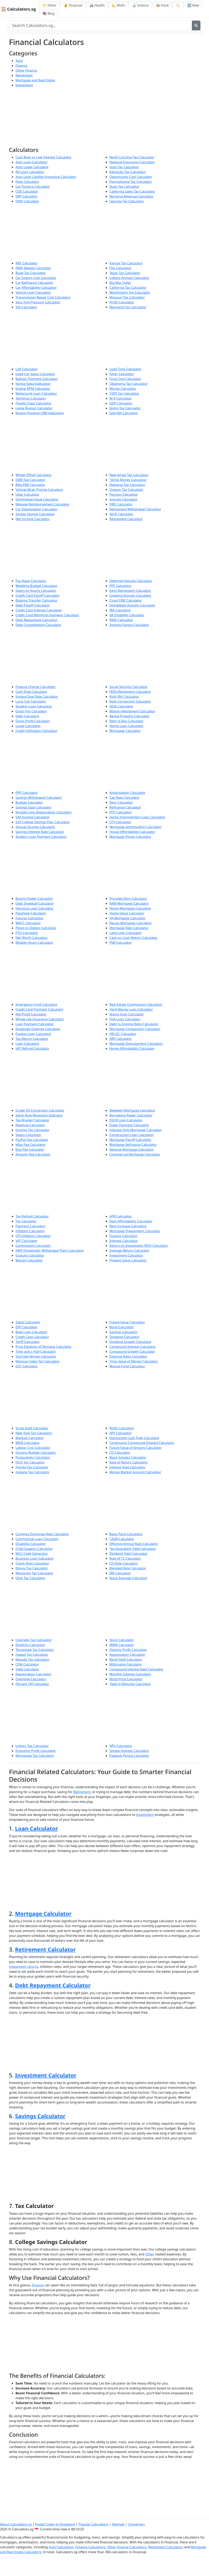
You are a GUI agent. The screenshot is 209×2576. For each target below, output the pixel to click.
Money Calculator (122, 388)
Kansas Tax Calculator (125, 263)
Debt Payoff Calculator (33, 605)
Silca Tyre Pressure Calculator (38, 302)
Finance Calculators (90, 2547)
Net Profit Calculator (31, 1014)
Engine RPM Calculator (33, 388)
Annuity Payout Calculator (129, 625)
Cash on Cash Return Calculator (133, 937)
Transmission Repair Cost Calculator (43, 297)
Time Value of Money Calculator (133, 1361)
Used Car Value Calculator (35, 374)
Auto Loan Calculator (32, 162)
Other (149, 2254)
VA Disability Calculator (127, 615)
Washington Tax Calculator (129, 292)
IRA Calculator (120, 610)
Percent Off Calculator (32, 1684)
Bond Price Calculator (125, 1679)
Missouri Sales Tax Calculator (38, 1361)
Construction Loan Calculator (131, 1135)
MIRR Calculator (121, 1645)
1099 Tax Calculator (124, 393)
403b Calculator (121, 706)
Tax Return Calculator (32, 1038)
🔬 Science (140, 5)
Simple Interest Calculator (129, 1750)
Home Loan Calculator (126, 726)
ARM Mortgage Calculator (129, 903)
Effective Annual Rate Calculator (133, 1544)
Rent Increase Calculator (128, 1226)
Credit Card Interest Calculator (39, 610)
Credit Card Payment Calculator (39, 1009)
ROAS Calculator (121, 1428)
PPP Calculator (27, 792)
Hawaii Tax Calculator (32, 1654)
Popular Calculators (93, 2524)
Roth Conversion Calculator (130, 701)
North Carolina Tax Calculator (131, 157)
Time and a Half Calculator (36, 1351)
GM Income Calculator (33, 817)
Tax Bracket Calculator (32, 1120)
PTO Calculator (27, 933)
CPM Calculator (27, 1664)
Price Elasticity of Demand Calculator (44, 1346)
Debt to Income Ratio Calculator (133, 1024)
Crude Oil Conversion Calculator (40, 1110)
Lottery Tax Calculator (32, 1746)
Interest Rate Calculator (127, 1467)
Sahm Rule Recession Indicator (39, 1115)
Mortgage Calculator (125, 731)
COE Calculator (27, 191)
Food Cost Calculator (125, 379)
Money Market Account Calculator (135, 1472)
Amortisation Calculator (127, 792)
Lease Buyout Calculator (34, 408)
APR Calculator (120, 1216)
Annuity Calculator (123, 499)
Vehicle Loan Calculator (33, 292)
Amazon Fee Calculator (33, 1154)
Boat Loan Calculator (31, 1332)
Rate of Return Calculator (128, 1462)
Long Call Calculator (31, 701)
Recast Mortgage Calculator (130, 923)
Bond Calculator (121, 1327)
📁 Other (50, 5)
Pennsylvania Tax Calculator (130, 181)
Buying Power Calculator (34, 898)
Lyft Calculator (27, 369)
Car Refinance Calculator (34, 282)
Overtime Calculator (31, 1679)
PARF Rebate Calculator (33, 268)
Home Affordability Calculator (132, 1048)
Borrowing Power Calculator (130, 1115)
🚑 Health (97, 5)
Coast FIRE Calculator (125, 600)
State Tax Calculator (124, 186)
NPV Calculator (120, 1746)
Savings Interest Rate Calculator (40, 832)
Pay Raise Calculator (31, 581)
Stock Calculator (121, 1640)
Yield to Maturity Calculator (130, 1684)
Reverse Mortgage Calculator (131, 1149)
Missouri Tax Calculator (127, 297)
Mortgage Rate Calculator (129, 928)
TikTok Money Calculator (128, 480)
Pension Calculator (123, 494)
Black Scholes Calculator (127, 1457)
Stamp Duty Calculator (126, 1014)
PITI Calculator (120, 812)
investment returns (23, 1966)
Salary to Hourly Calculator (36, 590)
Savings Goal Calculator (33, 807)
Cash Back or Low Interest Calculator (43, 157)
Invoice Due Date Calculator (37, 696)
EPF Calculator (26, 1327)
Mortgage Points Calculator (130, 836)
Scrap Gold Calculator (32, 1428)
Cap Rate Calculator (124, 797)
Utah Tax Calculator (124, 167)
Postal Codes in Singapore (55, 2524)
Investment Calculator (126, 1255)
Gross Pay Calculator (31, 711)
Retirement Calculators (165, 2547)
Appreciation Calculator (127, 1654)
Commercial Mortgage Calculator (134, 1154)
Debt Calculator (27, 716)
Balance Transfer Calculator (36, 600)
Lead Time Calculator (125, 369)
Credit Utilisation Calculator (36, 731)
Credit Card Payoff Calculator (38, 595)
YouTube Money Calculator (36, 1356)
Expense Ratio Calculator (128, 1356)
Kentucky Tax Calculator (127, 172)
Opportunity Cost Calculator (130, 177)
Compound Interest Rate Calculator (136, 1669)
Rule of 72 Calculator (125, 1558)
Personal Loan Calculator (35, 908)
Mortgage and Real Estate (35, 80)
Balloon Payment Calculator (37, 379)
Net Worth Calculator (32, 937)
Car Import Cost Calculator (36, 278)
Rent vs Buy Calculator (126, 721)
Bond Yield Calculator (125, 1659)
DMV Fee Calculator (30, 480)
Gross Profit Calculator (33, 721)
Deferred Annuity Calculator (130, 581)
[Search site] (100, 25)
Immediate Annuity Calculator (132, 605)
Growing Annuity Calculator (130, 595)
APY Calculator (120, 1433)
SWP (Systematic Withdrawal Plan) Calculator (50, 1250)
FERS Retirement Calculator (130, 691)
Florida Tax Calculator (32, 1467)
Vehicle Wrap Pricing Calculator (39, 489)
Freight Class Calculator (33, 403)
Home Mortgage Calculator (130, 908)
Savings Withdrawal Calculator (39, 797)
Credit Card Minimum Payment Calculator (47, 615)
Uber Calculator (27, 494)
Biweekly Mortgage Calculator (132, 1110)
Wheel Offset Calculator (34, 475)
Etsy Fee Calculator (30, 1149)
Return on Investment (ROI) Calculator (138, 1245)
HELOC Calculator (122, 1034)
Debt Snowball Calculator (35, 903)
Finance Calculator (123, 1236)
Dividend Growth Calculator (130, 1342)
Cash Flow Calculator (31, 691)
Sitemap (118, 2524)
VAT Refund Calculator (32, 1048)
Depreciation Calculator (33, 1674)
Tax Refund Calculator (32, 1216)
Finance (21, 65)
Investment (24, 85)
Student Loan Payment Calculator (41, 836)
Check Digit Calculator (32, 1563)
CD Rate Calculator (123, 1563)
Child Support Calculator (34, 1548)
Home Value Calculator (126, 913)
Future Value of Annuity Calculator (135, 1447)
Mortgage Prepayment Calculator (134, 1231)
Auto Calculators (61, 2547)
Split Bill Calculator (123, 413)
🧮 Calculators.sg (18, 9)
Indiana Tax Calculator (32, 1472)
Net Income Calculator (33, 519)
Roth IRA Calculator (124, 696)
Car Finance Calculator (33, 186)
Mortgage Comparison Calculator (134, 1029)
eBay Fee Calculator (31, 1144)
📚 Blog (48, 13)
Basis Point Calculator (125, 1534)
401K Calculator (121, 514)
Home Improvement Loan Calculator (137, 817)
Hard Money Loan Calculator (131, 1009)
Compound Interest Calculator (132, 1346)
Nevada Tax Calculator (32, 1659)
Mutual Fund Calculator (127, 1366)
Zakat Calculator (28, 1322)
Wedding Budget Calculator (37, 586)
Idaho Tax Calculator (125, 408)
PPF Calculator (120, 586)
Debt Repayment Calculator (37, 620)
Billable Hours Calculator (34, 942)
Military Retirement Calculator (132, 711)
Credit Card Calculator (32, 1337)
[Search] (196, 25)
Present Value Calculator (128, 1260)
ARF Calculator (27, 263)
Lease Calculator (28, 726)
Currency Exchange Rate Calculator (42, 1534)
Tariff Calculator (28, 1342)
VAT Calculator (26, 1241)
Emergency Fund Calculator (37, 1004)
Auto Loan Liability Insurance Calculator (46, 177)
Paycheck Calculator (31, 913)
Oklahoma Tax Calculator (128, 383)
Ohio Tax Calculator (30, 1578)
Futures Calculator (29, 918)
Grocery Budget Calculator (36, 1452)
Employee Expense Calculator (38, 1029)
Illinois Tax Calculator (32, 1568)
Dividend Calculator (124, 1337)
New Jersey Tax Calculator (128, 475)
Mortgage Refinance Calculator (133, 1144)
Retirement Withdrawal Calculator (135, 509)
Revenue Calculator (30, 1125)
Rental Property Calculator (129, 716)
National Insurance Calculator (132, 162)
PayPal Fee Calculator (32, 1139)
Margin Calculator (29, 1260)
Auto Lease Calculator (32, 167)
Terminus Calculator (31, 398)
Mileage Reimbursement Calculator (43, 504)
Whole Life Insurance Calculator (40, 1019)
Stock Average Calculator (128, 1578)
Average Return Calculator (129, 1250)
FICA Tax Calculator (30, 1462)
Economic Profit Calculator (36, 1750)
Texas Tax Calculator (124, 273)
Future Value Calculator (127, 1322)
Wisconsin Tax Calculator (34, 1573)
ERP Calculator (27, 196)
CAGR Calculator (121, 1539)
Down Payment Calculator (129, 1125)
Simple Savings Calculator (35, 514)
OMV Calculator (27, 201)
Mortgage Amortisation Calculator (135, 827)
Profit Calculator (121, 302)
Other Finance (26, 70)
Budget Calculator (29, 802)
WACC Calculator (28, 923)
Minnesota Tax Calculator (35, 1755)
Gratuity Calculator (30, 1255)
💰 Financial (73, 5)
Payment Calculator (31, 1226)
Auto (19, 60)
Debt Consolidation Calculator (38, 625)
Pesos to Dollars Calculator (36, 928)
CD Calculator (119, 1452)
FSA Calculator (120, 268)
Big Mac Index (120, 282)
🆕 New (193, 5)
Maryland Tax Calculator (127, 307)
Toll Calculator (26, 307)
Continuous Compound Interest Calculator (141, 1443)
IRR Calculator (120, 1573)
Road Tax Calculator (31, 273)
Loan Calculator (27, 1043)
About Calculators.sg (16, 2524)
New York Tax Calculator (34, 1433)
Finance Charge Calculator (36, 687)
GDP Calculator (120, 403)
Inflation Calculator (30, 1231)
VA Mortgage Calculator (127, 918)
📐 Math (118, 5)
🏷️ (178, 5)
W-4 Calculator (120, 398)
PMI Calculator (120, 942)
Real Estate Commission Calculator (135, 1004)
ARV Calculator (120, 1038)
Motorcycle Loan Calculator (36, 393)
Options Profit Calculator (128, 1649)
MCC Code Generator (32, 1553)
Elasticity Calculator (30, 1645)
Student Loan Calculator (34, 706)
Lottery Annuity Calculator (129, 278)
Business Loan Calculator (35, 1558)
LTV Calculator (120, 822)
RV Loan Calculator (30, 172)
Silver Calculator (121, 374)
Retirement (24, 75)
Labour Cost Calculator (33, 1447)
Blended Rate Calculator (127, 1568)
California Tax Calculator (127, 287)
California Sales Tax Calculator (132, 191)
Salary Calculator (28, 1135)
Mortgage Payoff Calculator (130, 1139)
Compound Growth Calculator (132, 1351)
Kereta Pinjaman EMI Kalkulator (40, 413)
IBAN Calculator (28, 1443)
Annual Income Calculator (35, 827)
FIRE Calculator (120, 504)
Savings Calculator (123, 1332)
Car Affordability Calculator (36, 287)
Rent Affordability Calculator (130, 1221)
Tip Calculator (26, 1221)
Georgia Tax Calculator (126, 201)
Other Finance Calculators (127, 2547)
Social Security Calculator (128, 687)
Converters (136, 2524)
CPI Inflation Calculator (33, 1236)
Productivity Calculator (33, 1457)
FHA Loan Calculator (124, 1019)
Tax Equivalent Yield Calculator (132, 1548)
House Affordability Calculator (132, 832)
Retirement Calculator (126, 519)
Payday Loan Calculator (33, 1034)
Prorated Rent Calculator (128, 898)
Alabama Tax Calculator (127, 484)
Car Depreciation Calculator (37, 509)
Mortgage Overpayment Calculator (136, 1043)
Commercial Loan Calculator (37, 1539)
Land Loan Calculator (125, 933)
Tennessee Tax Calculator (35, 1649)
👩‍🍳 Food (162, 5)
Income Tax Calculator (32, 1130)
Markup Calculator (30, 1438)
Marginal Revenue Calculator (131, 196)
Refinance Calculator (125, 807)
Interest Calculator (123, 1241)
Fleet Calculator (27, 181)
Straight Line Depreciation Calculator (44, 812)
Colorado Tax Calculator (34, 1640)
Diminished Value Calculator (37, 499)
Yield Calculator (27, 1669)
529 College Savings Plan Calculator (43, 822)
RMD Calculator (121, 620)
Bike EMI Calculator (30, 484)
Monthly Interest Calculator (130, 1674)
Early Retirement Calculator (130, 590)
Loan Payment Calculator (35, 1024)
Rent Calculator (121, 802)
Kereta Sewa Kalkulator (33, 383)
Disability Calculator (31, 1544)
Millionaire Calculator (125, 1664)
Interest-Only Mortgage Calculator (135, 1130)
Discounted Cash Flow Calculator (134, 1438)
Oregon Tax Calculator (126, 489)
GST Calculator (27, 1366)
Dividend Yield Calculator (128, 1553)
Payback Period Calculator (129, 1755)
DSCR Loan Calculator (125, 1120)
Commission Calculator (33, 1245)
